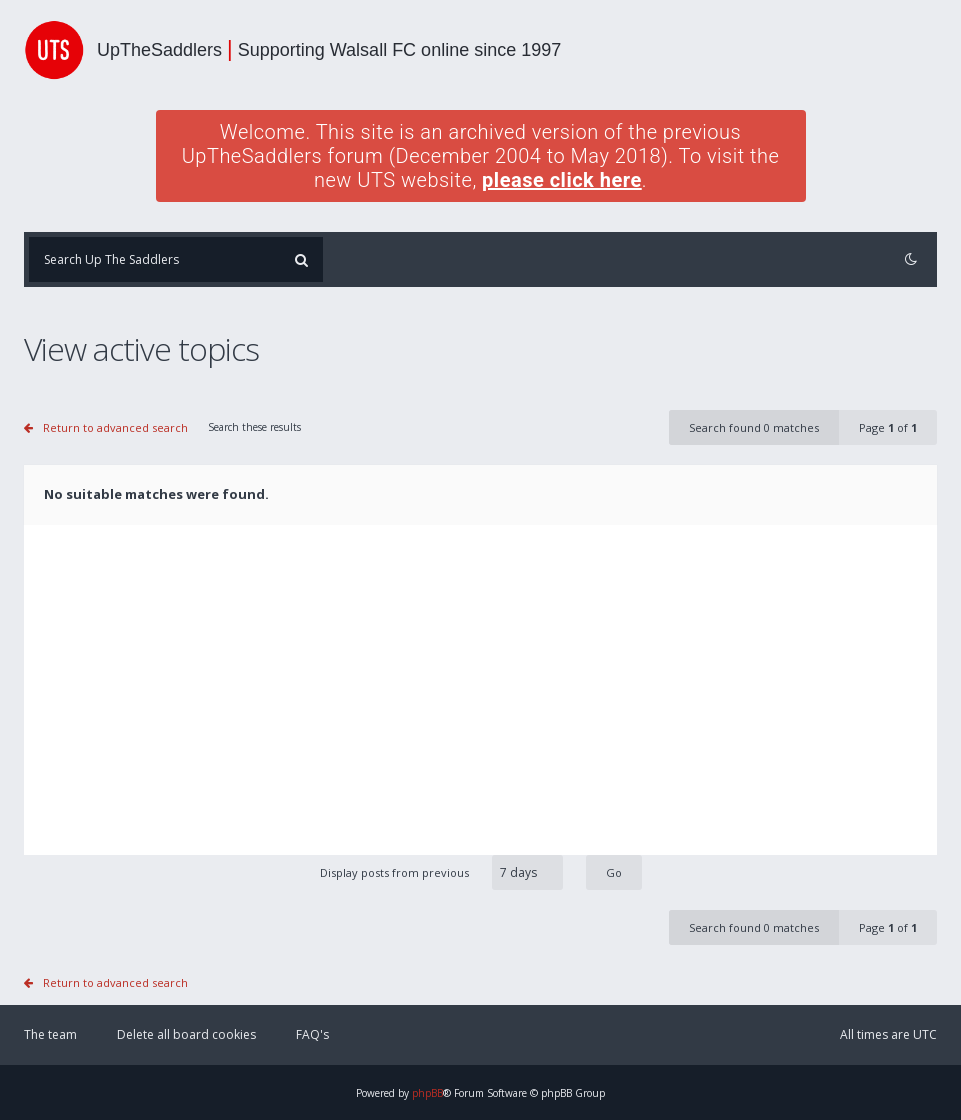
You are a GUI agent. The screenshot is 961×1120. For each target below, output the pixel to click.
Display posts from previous (481, 872)
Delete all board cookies (186, 1034)
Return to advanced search (115, 427)
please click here (562, 180)
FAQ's (312, 1034)
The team (50, 1034)
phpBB (427, 1093)
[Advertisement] (480, 705)
